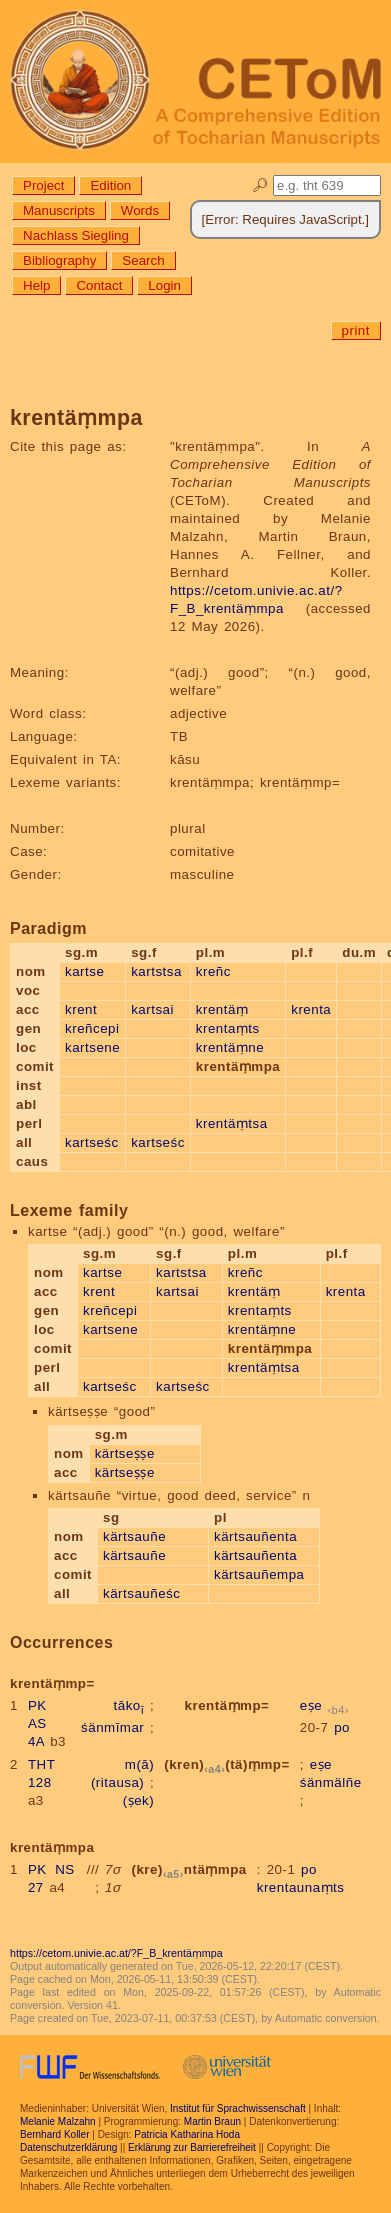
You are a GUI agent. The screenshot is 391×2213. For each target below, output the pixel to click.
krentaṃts (228, 1028)
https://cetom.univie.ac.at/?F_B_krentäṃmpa (116, 1953)
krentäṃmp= (227, 1705)
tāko (129, 1705)
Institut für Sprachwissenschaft (238, 2108)
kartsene (92, 1047)
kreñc (213, 971)
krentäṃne (230, 1047)
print (356, 330)
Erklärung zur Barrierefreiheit (192, 2147)
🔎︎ (260, 185)
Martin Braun (212, 2121)
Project (43, 185)
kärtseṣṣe (125, 1453)
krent (81, 1009)
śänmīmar (112, 1727)
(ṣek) (138, 1800)
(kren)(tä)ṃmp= (227, 1764)
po (342, 1727)
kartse (84, 971)
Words (140, 210)
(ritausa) (117, 1782)
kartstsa (156, 971)
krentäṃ (222, 1009)
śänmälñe (331, 1782)
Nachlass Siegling (76, 235)
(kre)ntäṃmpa (188, 1869)
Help (36, 285)
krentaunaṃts (301, 1887)
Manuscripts (59, 210)
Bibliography (59, 260)
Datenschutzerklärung (68, 2147)
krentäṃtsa (232, 1123)
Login (164, 285)
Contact (99, 285)
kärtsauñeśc (141, 1593)
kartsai (152, 1009)
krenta (311, 1009)
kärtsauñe (134, 1536)
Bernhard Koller (54, 2134)
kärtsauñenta (255, 1536)
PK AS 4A (37, 1723)
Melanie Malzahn (58, 2121)
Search (143, 260)
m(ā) (139, 1764)
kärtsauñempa (259, 1574)
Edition (110, 185)
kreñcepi (92, 1028)
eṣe (311, 1705)
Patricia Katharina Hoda (187, 2134)
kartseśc (92, 1142)
